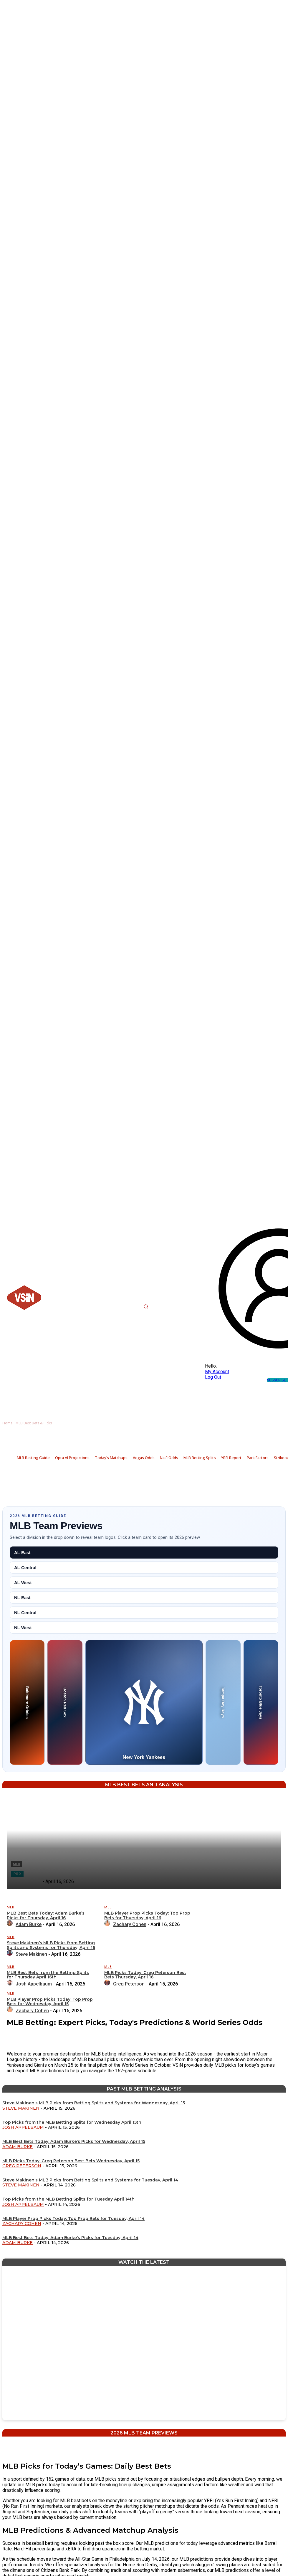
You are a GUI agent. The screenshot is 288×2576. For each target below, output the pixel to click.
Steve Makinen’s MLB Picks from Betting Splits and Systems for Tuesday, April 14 (90, 2180)
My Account (217, 1371)
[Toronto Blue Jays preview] (261, 1702)
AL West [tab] (23, 1582)
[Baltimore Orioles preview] (27, 1702)
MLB (10, 1907)
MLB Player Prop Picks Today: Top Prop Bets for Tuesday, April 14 (73, 2218)
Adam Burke (17, 2146)
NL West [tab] (23, 1627)
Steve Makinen (20, 2108)
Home (7, 1423)
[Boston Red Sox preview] (64, 1702)
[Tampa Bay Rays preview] (223, 1702)
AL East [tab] (22, 1552)
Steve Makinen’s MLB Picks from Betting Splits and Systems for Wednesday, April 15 (93, 2103)
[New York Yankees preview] (144, 1702)
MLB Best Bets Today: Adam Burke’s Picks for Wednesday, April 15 (73, 2141)
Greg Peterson (21, 2165)
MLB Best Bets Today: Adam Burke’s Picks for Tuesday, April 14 (70, 2237)
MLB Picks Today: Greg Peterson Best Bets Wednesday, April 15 (71, 2160)
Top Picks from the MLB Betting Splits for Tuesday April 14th (68, 2199)
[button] (146, 1306)
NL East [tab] (22, 1597)
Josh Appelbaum (23, 2127)
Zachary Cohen (21, 2223)
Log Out (213, 1377)
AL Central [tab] (25, 1567)
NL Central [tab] (25, 1612)
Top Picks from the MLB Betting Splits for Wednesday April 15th (71, 2122)
